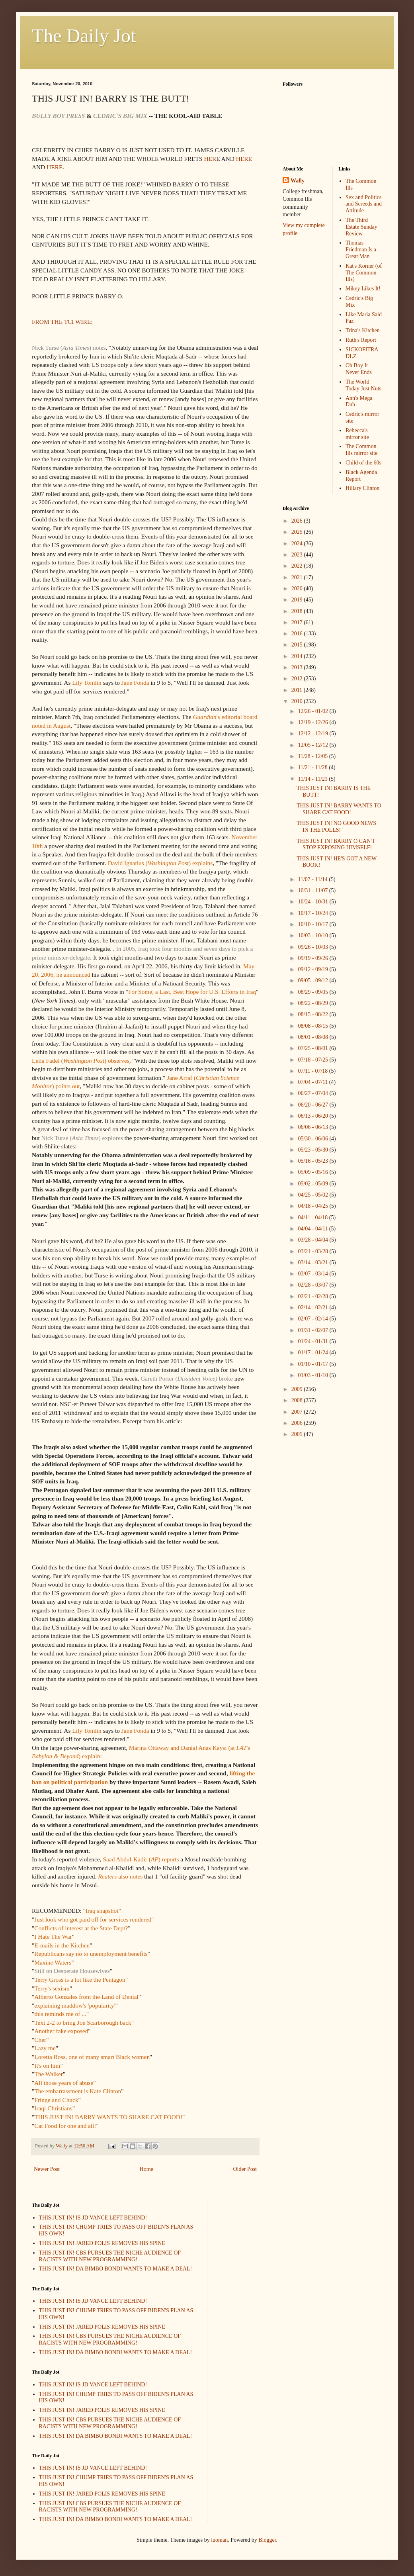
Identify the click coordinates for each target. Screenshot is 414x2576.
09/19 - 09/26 (313, 958)
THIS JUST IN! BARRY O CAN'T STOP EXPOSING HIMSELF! (336, 844)
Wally (298, 181)
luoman (219, 2540)
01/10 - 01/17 (313, 1364)
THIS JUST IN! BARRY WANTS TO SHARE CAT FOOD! (339, 809)
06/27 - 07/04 (313, 1093)
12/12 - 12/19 (313, 734)
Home (146, 2169)
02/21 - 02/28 (313, 1296)
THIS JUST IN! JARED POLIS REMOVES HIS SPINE (102, 2243)
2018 (297, 611)
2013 (297, 667)
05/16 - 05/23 (313, 1161)
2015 (297, 645)
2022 (297, 566)
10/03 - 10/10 (313, 935)
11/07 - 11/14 (313, 879)
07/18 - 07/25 (313, 1060)
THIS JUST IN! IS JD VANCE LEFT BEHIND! (93, 2218)
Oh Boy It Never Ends (359, 368)
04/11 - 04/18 (313, 1217)
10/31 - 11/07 (313, 890)
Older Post (245, 2169)
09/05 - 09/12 (313, 980)
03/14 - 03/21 (313, 1262)
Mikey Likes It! (363, 289)
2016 (297, 634)
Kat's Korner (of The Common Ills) (364, 272)
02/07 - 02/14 (313, 1319)
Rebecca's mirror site (357, 433)
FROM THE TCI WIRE (61, 321)
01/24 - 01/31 (313, 1341)
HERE (244, 158)
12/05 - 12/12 (313, 745)
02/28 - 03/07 (313, 1285)
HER (210, 158)
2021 (297, 577)
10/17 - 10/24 (313, 913)
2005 (297, 1434)
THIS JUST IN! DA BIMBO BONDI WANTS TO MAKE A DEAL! (115, 2269)
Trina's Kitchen (363, 330)
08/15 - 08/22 (313, 1014)
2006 (297, 1423)
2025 (297, 532)
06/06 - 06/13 (313, 1127)
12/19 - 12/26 (313, 722)
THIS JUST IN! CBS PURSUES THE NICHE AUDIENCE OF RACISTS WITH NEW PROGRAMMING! (110, 2256)
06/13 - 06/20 (313, 1116)
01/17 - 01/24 (313, 1353)
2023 (297, 555)
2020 (297, 589)
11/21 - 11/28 (313, 767)
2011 (297, 690)
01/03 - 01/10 (313, 1375)
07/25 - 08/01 (313, 1048)
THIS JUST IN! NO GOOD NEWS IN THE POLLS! (336, 826)
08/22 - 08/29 (313, 1003)
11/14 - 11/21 (313, 779)
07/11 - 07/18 (313, 1071)
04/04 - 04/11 (313, 1229)
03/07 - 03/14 (313, 1274)
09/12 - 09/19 (313, 969)
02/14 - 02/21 (313, 1308)
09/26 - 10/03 (313, 947)
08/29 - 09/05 (313, 992)
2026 (297, 521)
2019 (297, 600)
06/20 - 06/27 (313, 1105)
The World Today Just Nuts (363, 385)
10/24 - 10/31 (313, 902)
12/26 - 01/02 (313, 711)
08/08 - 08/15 (313, 1026)
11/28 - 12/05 (313, 756)
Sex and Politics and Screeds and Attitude (364, 204)
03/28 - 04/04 (313, 1240)
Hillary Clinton (362, 488)
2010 (297, 701)
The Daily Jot (84, 35)
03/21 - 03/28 (313, 1251)
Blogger (267, 2540)
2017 (297, 622)
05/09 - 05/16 (313, 1172)
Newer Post (47, 2169)
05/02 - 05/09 (313, 1184)
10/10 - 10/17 (313, 924)
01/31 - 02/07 (313, 1330)
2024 (297, 544)
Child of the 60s (363, 463)
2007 (297, 1412)
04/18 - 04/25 (313, 1206)
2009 (297, 1389)
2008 (297, 1400)
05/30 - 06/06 (313, 1139)
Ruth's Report (361, 340)
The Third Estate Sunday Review (361, 227)
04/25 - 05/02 (313, 1195)
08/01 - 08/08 (313, 1037)
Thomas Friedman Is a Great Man (361, 249)
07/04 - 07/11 (313, 1082)
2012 (297, 679)
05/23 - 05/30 (313, 1150)
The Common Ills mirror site (361, 449)
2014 (297, 656)
